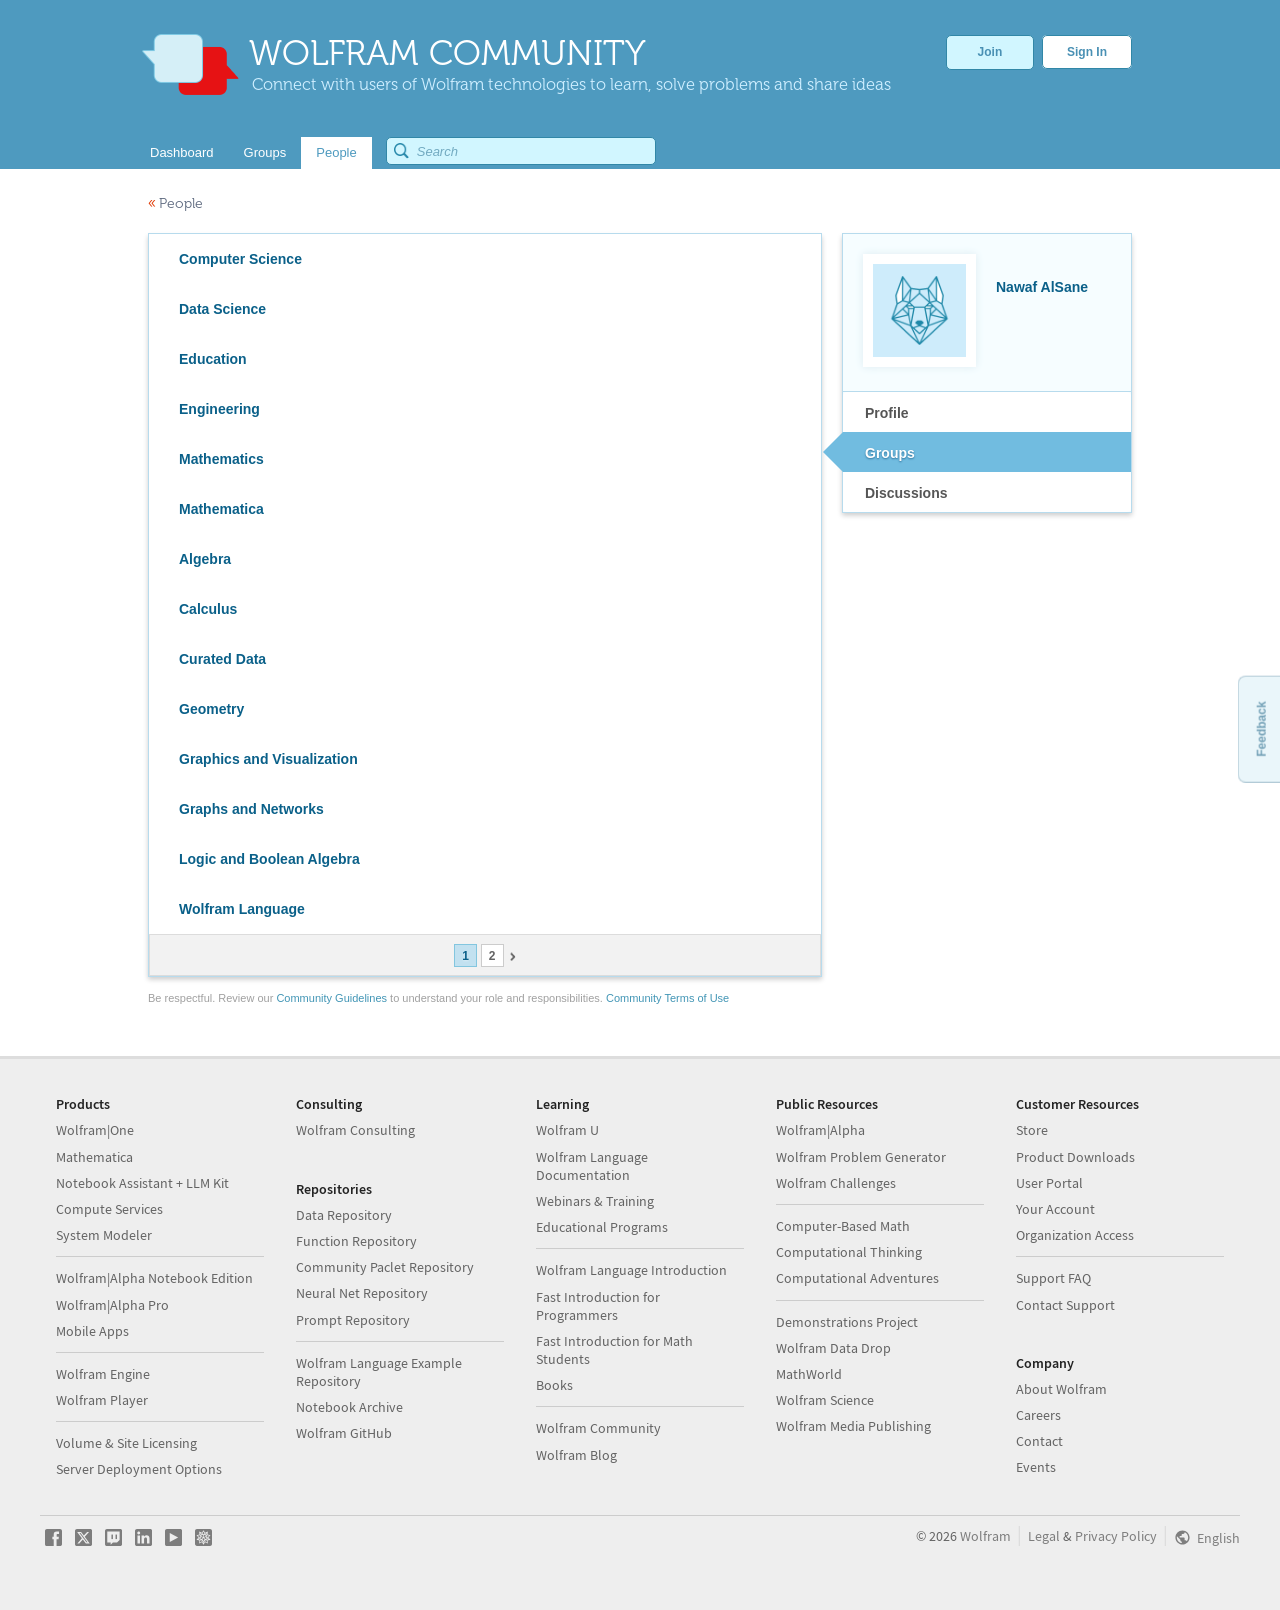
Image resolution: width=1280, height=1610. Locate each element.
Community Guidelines (331, 998)
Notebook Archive (349, 1407)
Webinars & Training (595, 1201)
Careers (1038, 1415)
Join (990, 52)
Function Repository (356, 1241)
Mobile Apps (92, 1331)
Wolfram (985, 1536)
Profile (887, 413)
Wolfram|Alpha (820, 1130)
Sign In (1087, 52)
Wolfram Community (598, 1428)
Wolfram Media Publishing (853, 1426)
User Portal (1049, 1183)
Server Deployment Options (139, 1469)
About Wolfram (1061, 1389)
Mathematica (94, 1157)
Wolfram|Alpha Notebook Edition (154, 1278)
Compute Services (109, 1209)
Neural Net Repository (362, 1293)
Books (554, 1385)
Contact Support (1065, 1305)
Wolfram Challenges (836, 1183)
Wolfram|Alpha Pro (112, 1305)
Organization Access (1075, 1235)
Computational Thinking (849, 1252)
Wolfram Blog (576, 1455)
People (175, 203)
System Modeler (104, 1235)
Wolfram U (567, 1130)
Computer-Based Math (843, 1226)
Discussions (906, 493)
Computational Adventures (857, 1278)
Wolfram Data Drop (833, 1348)
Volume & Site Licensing (126, 1443)
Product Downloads (1075, 1157)
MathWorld (809, 1374)
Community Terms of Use (667, 998)
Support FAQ (1053, 1278)
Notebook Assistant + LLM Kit (142, 1183)
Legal (1044, 1536)
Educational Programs (602, 1227)
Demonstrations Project (847, 1322)
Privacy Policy (1116, 1536)
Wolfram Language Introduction (631, 1270)
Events (1036, 1467)
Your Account (1055, 1209)
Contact (1039, 1441)
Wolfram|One (95, 1130)
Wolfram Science (825, 1400)
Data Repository (344, 1215)
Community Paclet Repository (385, 1267)
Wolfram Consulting (355, 1130)
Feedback (1261, 728)
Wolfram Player (102, 1400)
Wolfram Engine (103, 1374)
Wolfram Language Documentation (592, 1166)
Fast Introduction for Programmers (598, 1306)
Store (1032, 1130)
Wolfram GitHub (344, 1433)
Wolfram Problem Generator (861, 1157)
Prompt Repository (353, 1320)
